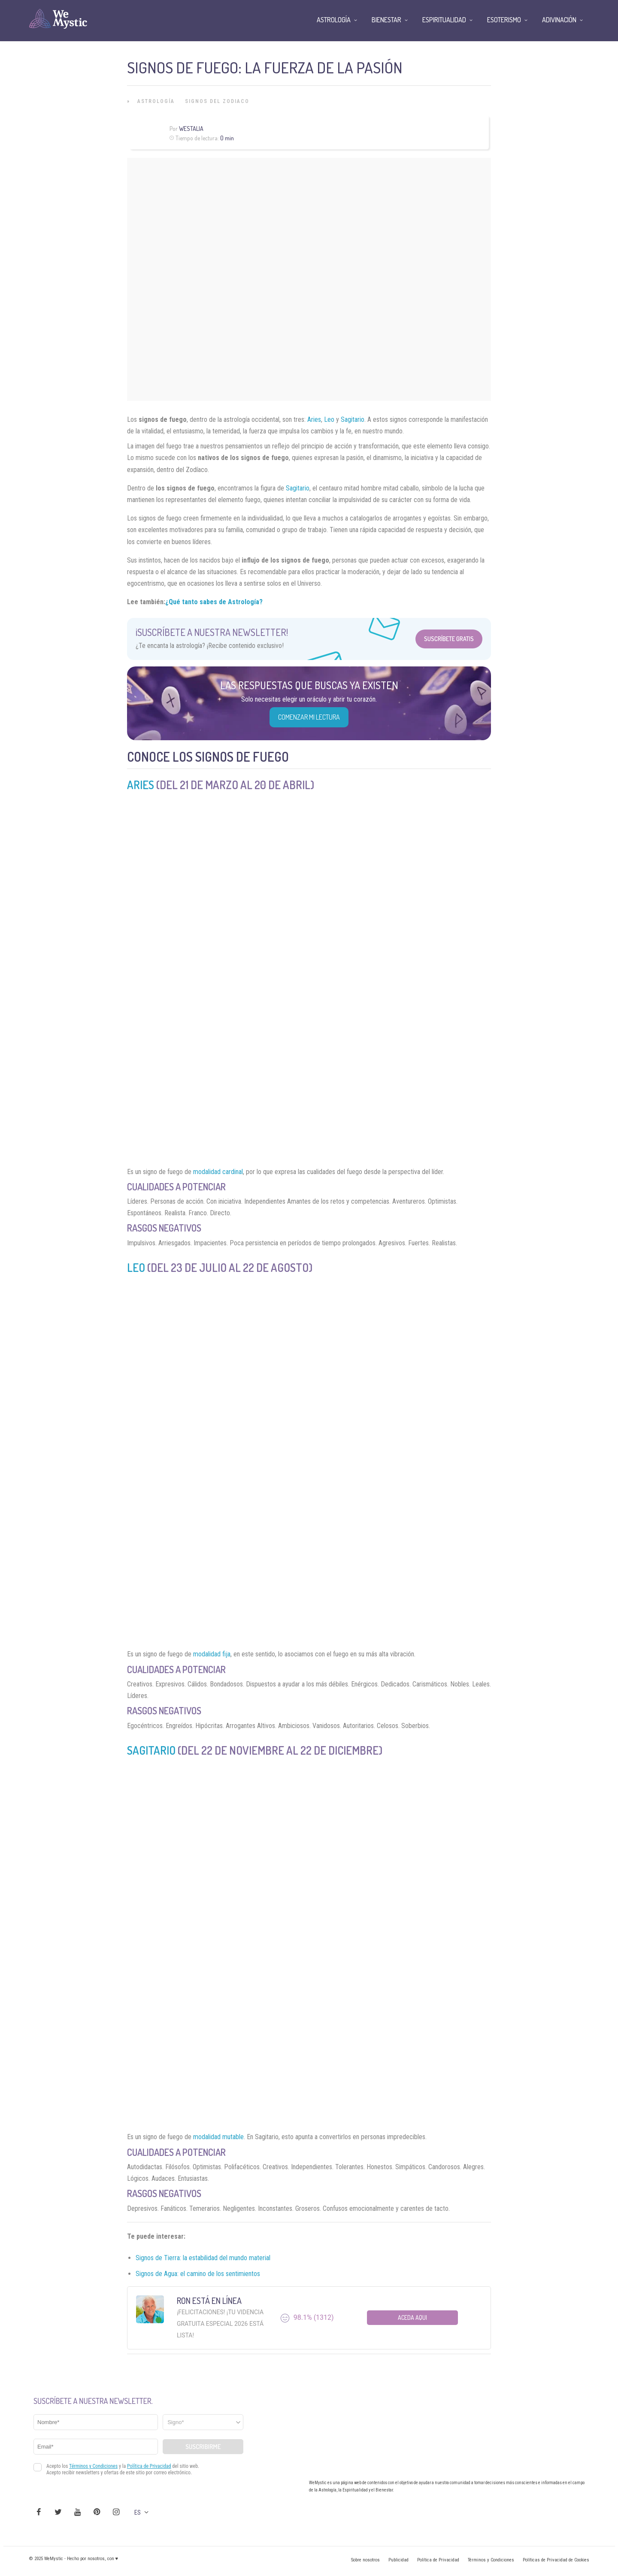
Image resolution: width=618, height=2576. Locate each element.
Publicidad (398, 2560)
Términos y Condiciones (491, 2560)
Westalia (191, 128)
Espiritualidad (444, 19)
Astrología (156, 101)
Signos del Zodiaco (217, 101)
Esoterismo (504, 19)
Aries (314, 419)
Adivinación (559, 19)
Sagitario (352, 419)
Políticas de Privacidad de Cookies (556, 2560)
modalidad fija (211, 1654)
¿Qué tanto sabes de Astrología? (214, 602)
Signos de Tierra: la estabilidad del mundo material (203, 2258)
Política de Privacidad (438, 2560)
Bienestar (386, 19)
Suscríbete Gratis (449, 638)
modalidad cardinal (218, 1172)
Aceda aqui (412, 2317)
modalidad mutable (218, 2137)
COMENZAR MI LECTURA (309, 717)
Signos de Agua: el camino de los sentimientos (198, 2274)
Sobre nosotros (365, 2560)
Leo (329, 419)
